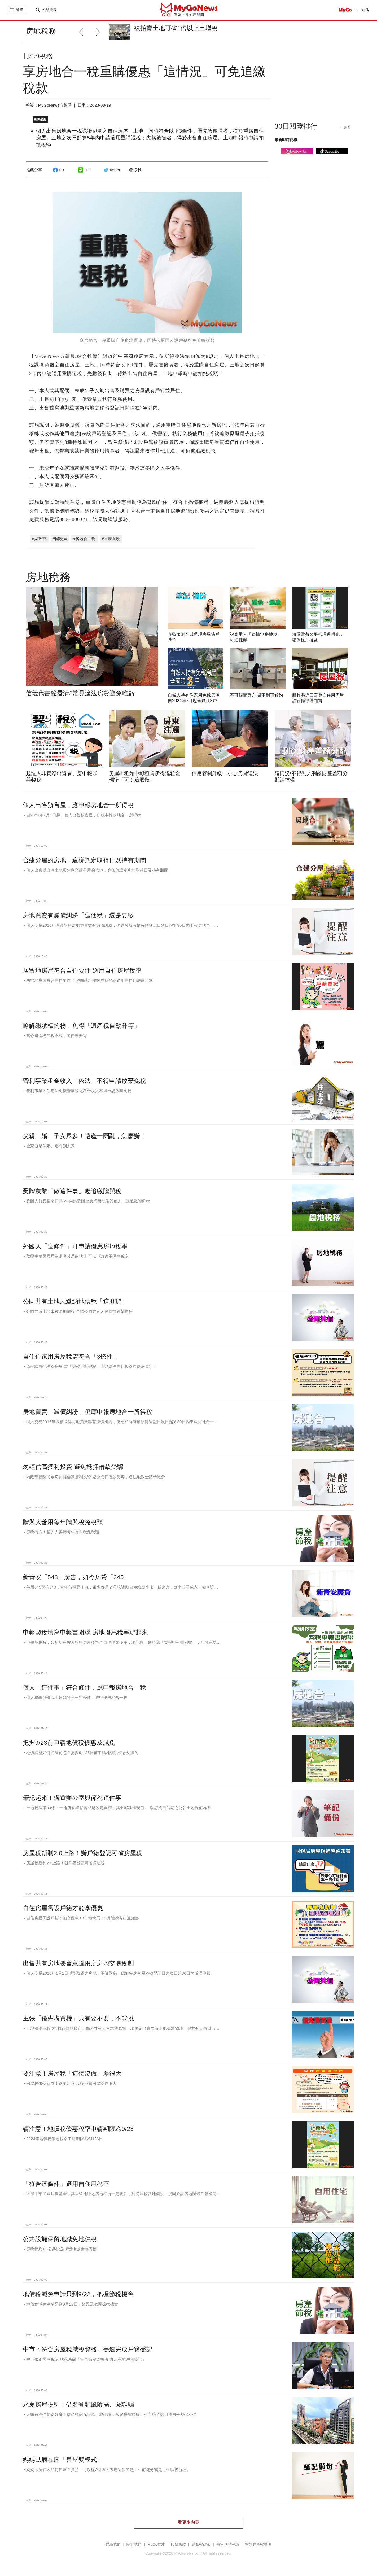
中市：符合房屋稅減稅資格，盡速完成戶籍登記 (87, 2349)
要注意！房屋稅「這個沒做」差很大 (72, 2073)
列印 (135, 170)
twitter (111, 170)
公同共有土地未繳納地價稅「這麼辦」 (75, 1301)
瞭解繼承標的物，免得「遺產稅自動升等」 (81, 1025)
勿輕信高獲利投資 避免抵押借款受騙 (73, 1466)
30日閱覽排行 (296, 126)
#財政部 (39, 539)
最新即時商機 (286, 140)
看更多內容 (188, 2522)
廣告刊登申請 (227, 2544)
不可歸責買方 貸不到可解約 (256, 695)
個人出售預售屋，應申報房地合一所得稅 (78, 805)
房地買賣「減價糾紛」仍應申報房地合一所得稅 (87, 1411)
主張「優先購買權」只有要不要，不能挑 (78, 2018)
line (84, 170)
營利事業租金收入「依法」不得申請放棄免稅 (84, 1080)
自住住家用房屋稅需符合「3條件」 (71, 1356)
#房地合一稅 (84, 539)
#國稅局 (60, 539)
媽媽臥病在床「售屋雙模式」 (63, 2459)
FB (57, 170)
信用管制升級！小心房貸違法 (225, 773)
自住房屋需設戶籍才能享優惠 (63, 1908)
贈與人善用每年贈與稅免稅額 (63, 1522)
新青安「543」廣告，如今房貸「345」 (76, 1577)
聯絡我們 (113, 2544)
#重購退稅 (111, 539)
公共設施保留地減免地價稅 (60, 2239)
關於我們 (134, 2544)
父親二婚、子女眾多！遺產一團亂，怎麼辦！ (84, 1135)
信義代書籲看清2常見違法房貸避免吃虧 (80, 693)
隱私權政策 (201, 2544)
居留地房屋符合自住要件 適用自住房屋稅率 (82, 970)
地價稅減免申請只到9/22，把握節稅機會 (78, 2294)
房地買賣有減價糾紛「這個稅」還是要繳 (78, 915)
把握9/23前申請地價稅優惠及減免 (69, 1742)
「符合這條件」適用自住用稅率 (66, 2183)
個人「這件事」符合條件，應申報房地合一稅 (84, 1687)
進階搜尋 (49, 10)
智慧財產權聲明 (258, 2544)
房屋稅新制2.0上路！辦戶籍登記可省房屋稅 (83, 1852)
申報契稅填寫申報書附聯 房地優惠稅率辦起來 (85, 1632)
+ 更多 (345, 127)
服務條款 (178, 2544)
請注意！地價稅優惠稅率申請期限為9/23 (78, 2128)
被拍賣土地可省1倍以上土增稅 (176, 28)
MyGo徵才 (156, 2544)
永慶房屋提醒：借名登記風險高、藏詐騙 (78, 2404)
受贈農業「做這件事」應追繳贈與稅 (72, 1191)
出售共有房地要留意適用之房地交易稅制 (78, 1963)
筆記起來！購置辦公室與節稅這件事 (72, 1797)
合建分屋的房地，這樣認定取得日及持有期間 (84, 860)
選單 (19, 10)
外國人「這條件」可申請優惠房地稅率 (75, 1246)
